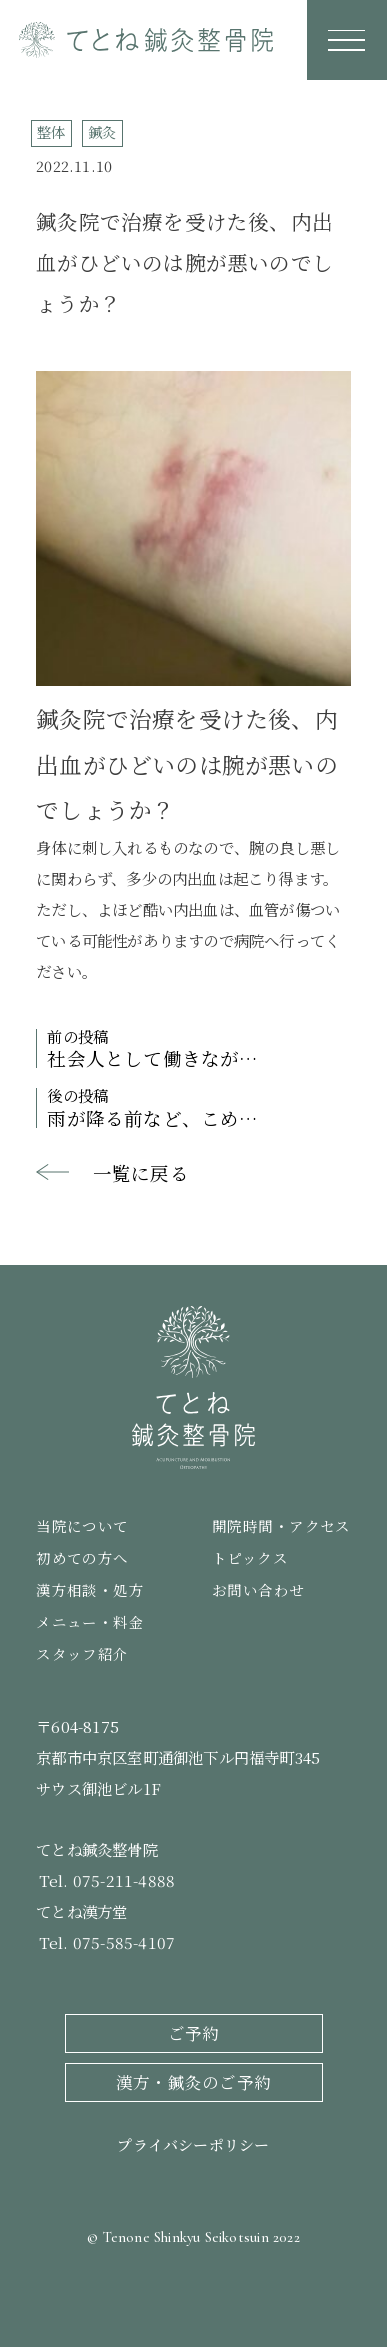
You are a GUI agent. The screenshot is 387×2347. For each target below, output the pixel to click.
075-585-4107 (124, 1942)
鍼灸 (102, 131)
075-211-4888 (124, 1880)
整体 (51, 131)
